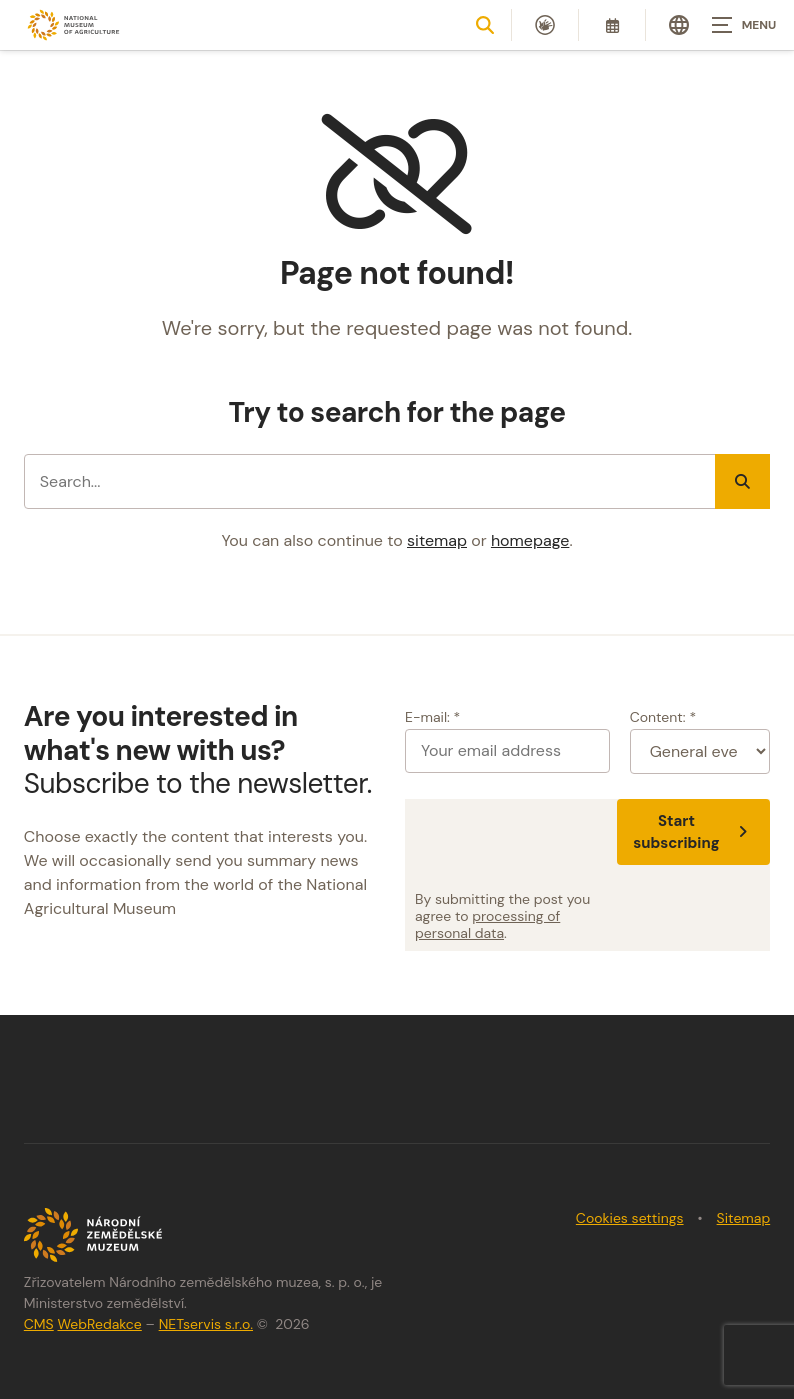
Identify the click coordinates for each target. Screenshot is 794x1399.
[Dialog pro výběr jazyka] (679, 25)
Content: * (663, 717)
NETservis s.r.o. (206, 1324)
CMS (39, 1324)
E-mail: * (432, 717)
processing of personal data (487, 924)
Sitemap (744, 1218)
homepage (530, 540)
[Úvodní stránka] (74, 25)
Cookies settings (630, 1218)
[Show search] (485, 25)
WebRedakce (99, 1324)
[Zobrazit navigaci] (744, 25)
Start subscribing (693, 832)
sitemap (437, 540)
